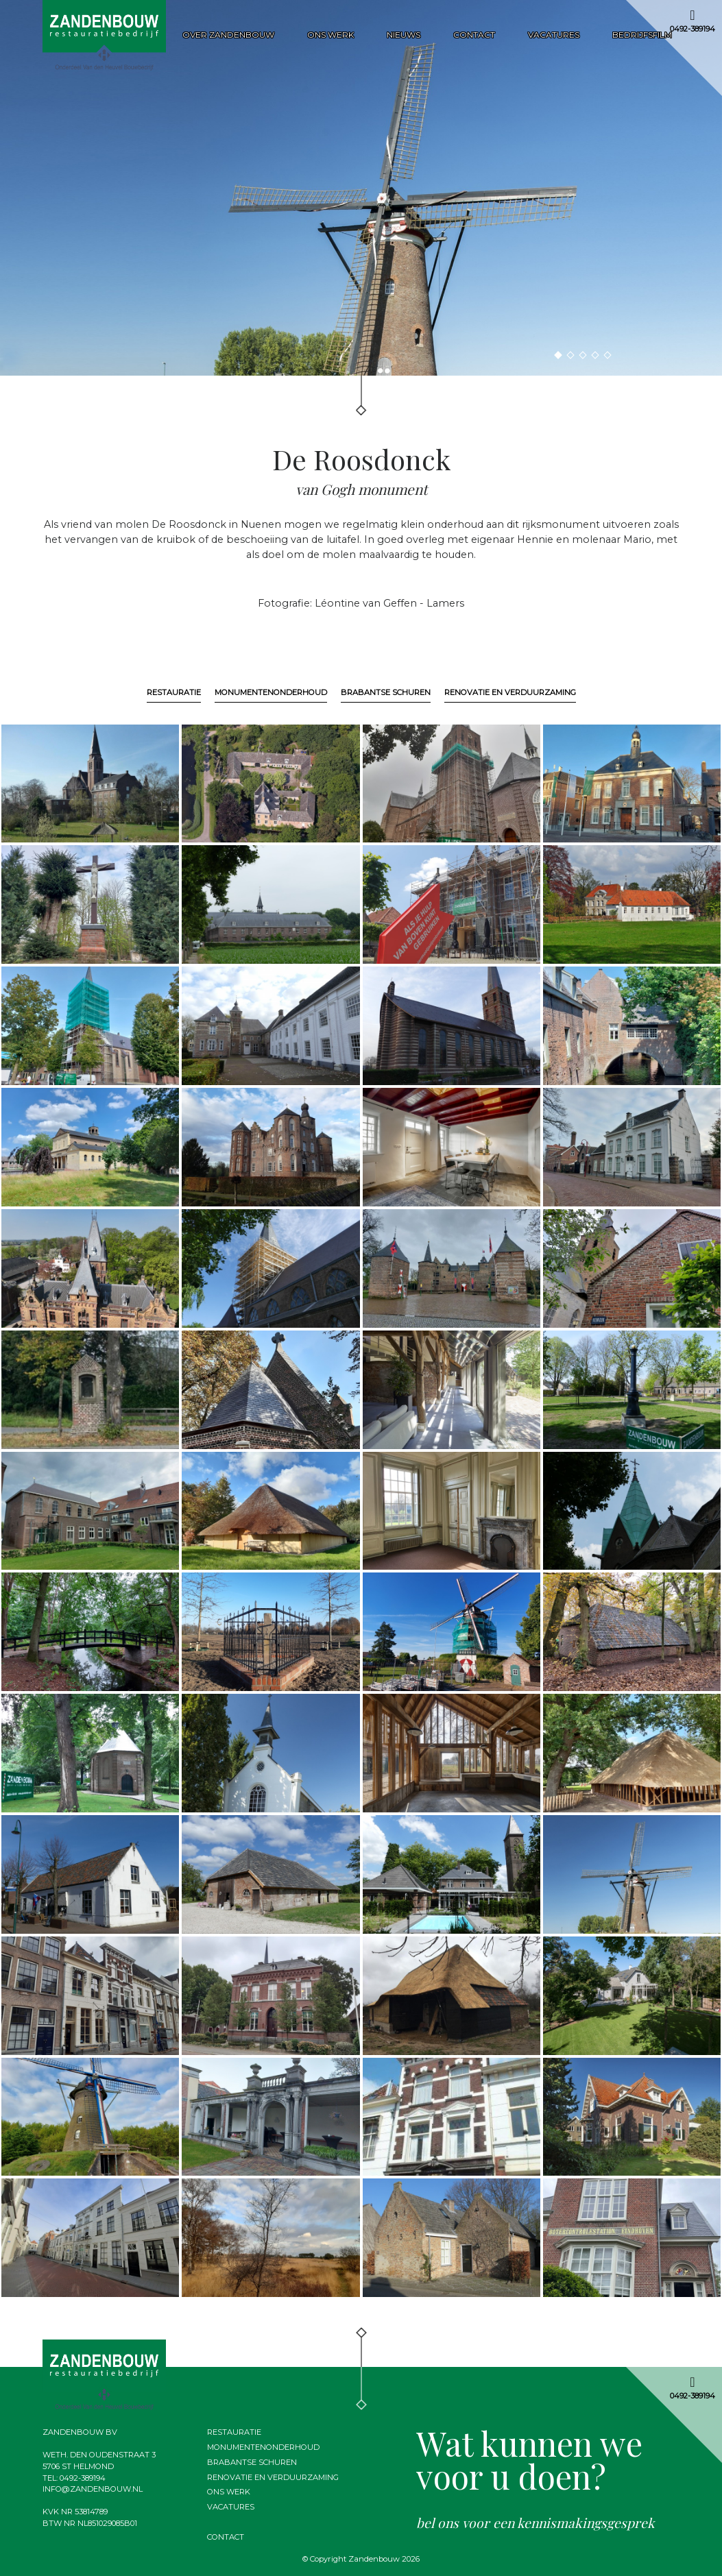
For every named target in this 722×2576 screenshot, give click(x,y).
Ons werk (330, 34)
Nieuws (403, 34)
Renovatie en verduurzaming (510, 692)
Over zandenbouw (228, 34)
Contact (474, 34)
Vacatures (553, 34)
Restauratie (174, 692)
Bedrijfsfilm (642, 34)
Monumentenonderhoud (271, 692)
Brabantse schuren (386, 692)
